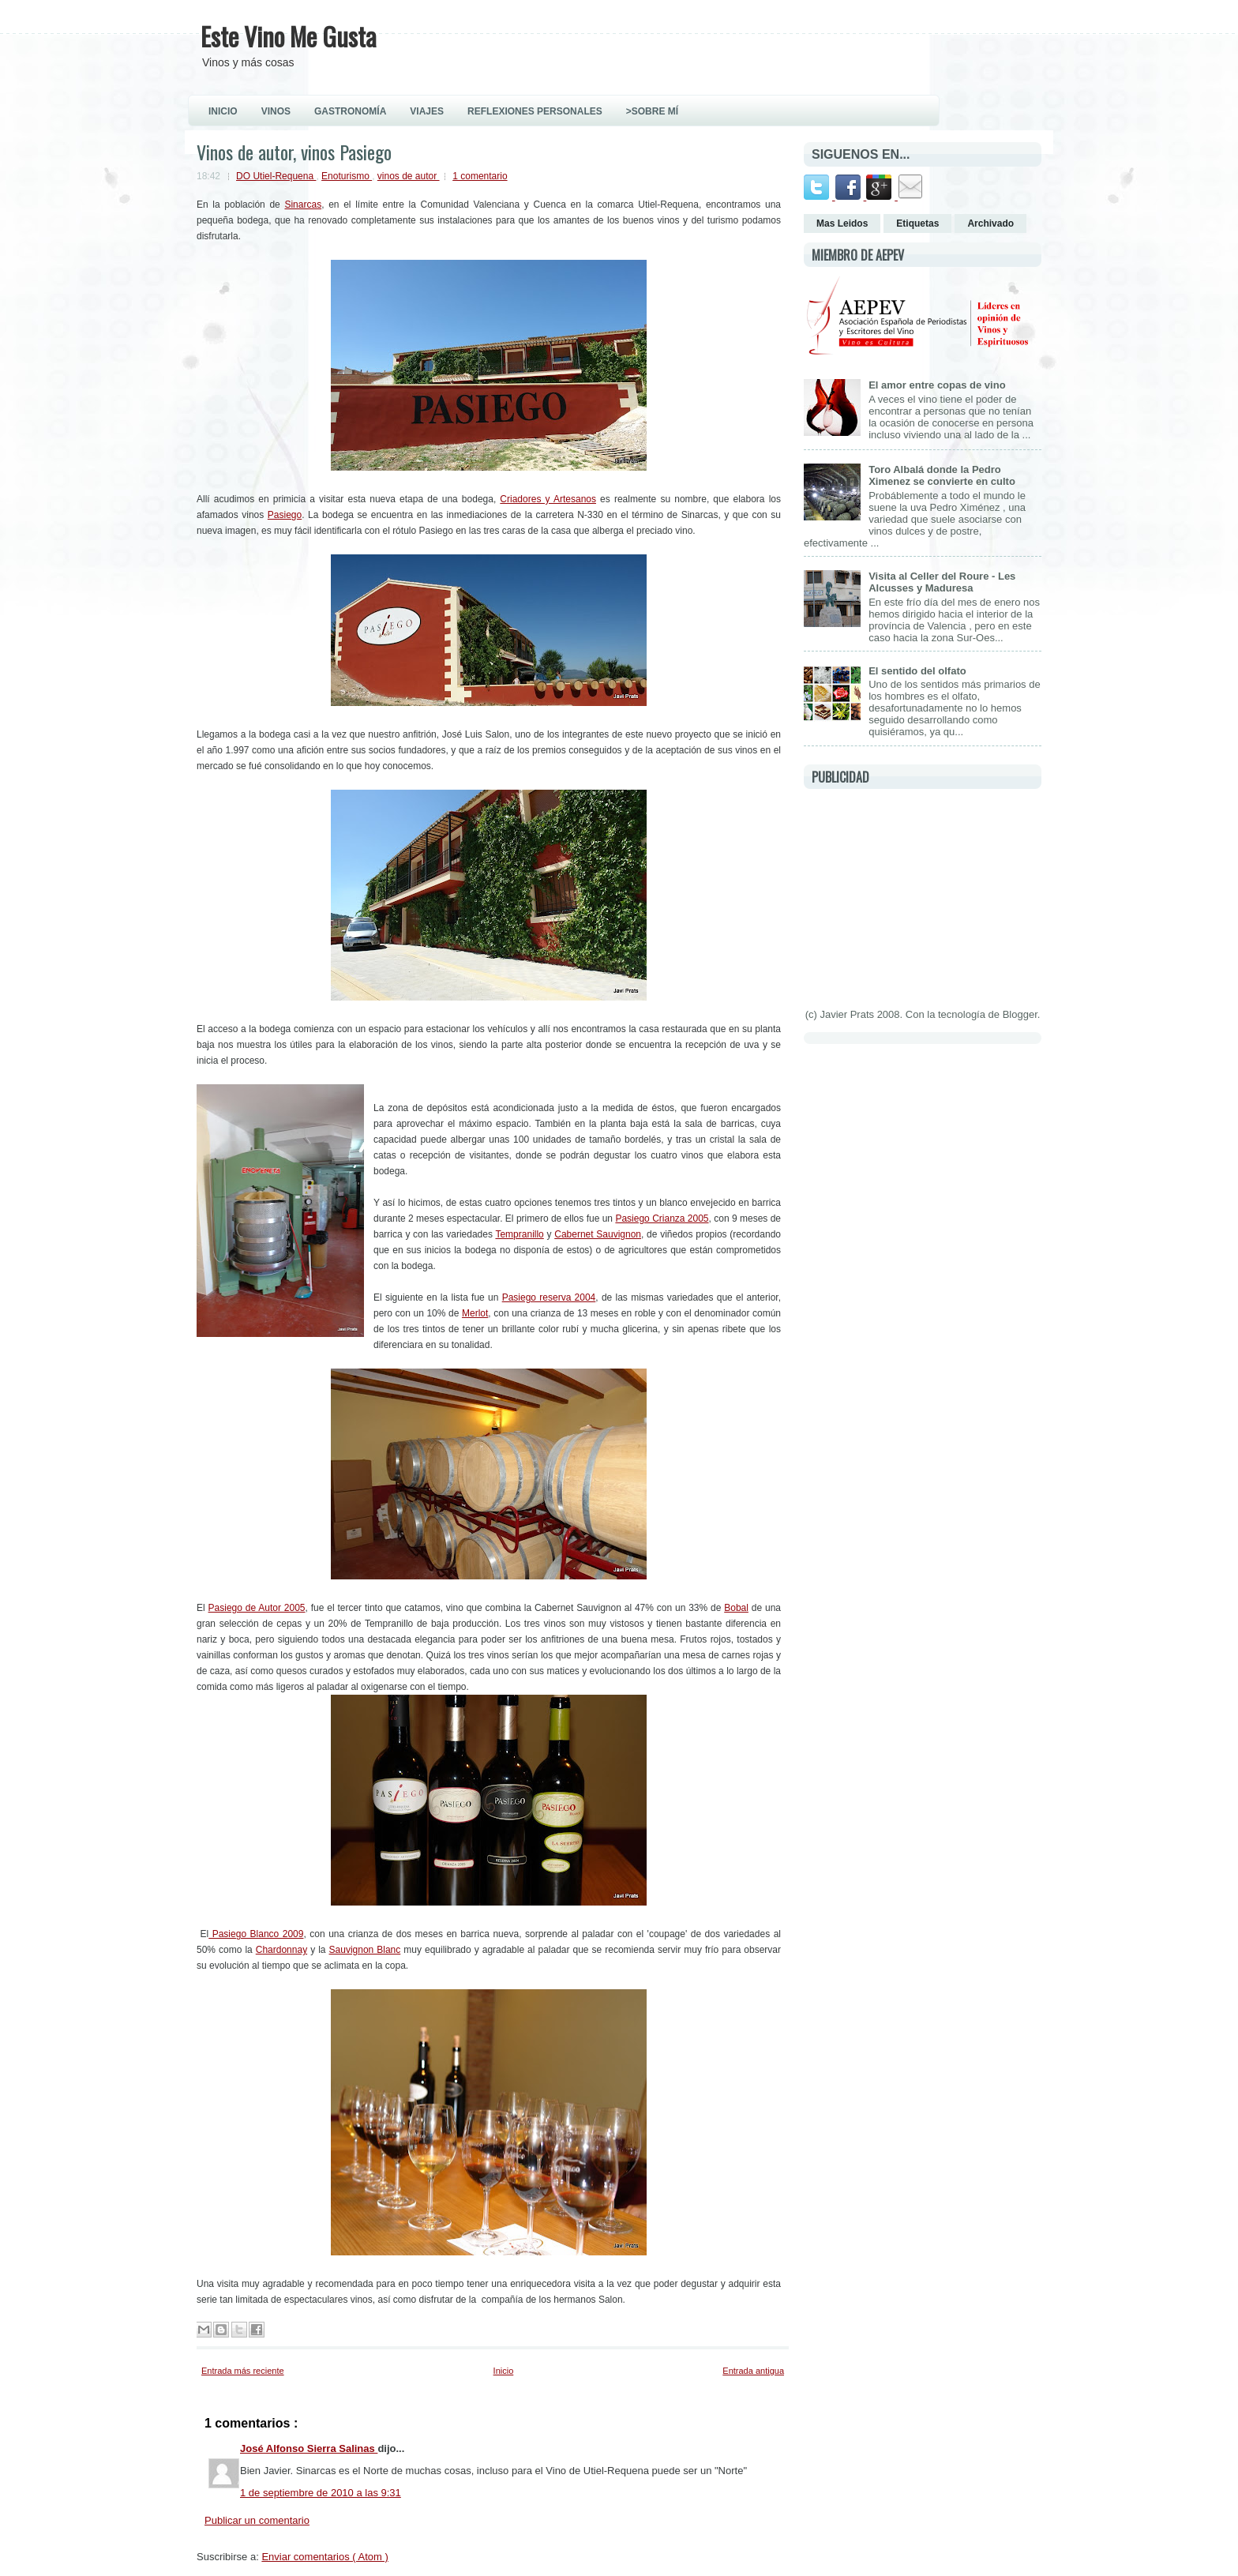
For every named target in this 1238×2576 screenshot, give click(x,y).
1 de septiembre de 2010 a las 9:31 (320, 2493)
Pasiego (285, 514)
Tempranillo (519, 1234)
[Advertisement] (922, 895)
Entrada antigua (753, 2370)
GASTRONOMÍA (350, 111)
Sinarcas (302, 204)
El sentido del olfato (917, 671)
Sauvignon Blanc (365, 1949)
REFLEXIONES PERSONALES (534, 111)
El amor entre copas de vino (936, 385)
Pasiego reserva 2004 (549, 1297)
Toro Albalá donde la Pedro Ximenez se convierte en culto (941, 475)
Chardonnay (281, 1949)
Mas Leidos (842, 223)
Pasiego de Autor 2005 (257, 1607)
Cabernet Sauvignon (597, 1234)
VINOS (276, 111)
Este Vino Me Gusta (289, 35)
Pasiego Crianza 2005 (661, 1218)
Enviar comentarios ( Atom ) (324, 2557)
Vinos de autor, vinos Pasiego (294, 151)
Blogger (1020, 1014)
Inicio (503, 2370)
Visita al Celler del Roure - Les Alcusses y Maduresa (941, 582)
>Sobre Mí (652, 111)
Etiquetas (917, 223)
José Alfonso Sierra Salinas (308, 2448)
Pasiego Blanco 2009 (255, 1934)
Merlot (475, 1313)
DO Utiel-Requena (276, 176)
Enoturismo (346, 176)
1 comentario (479, 176)
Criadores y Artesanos (548, 499)
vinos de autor (408, 176)
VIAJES (427, 111)
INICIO (223, 111)
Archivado (990, 223)
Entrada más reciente (242, 2370)
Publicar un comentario (257, 2520)
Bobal (736, 1607)
